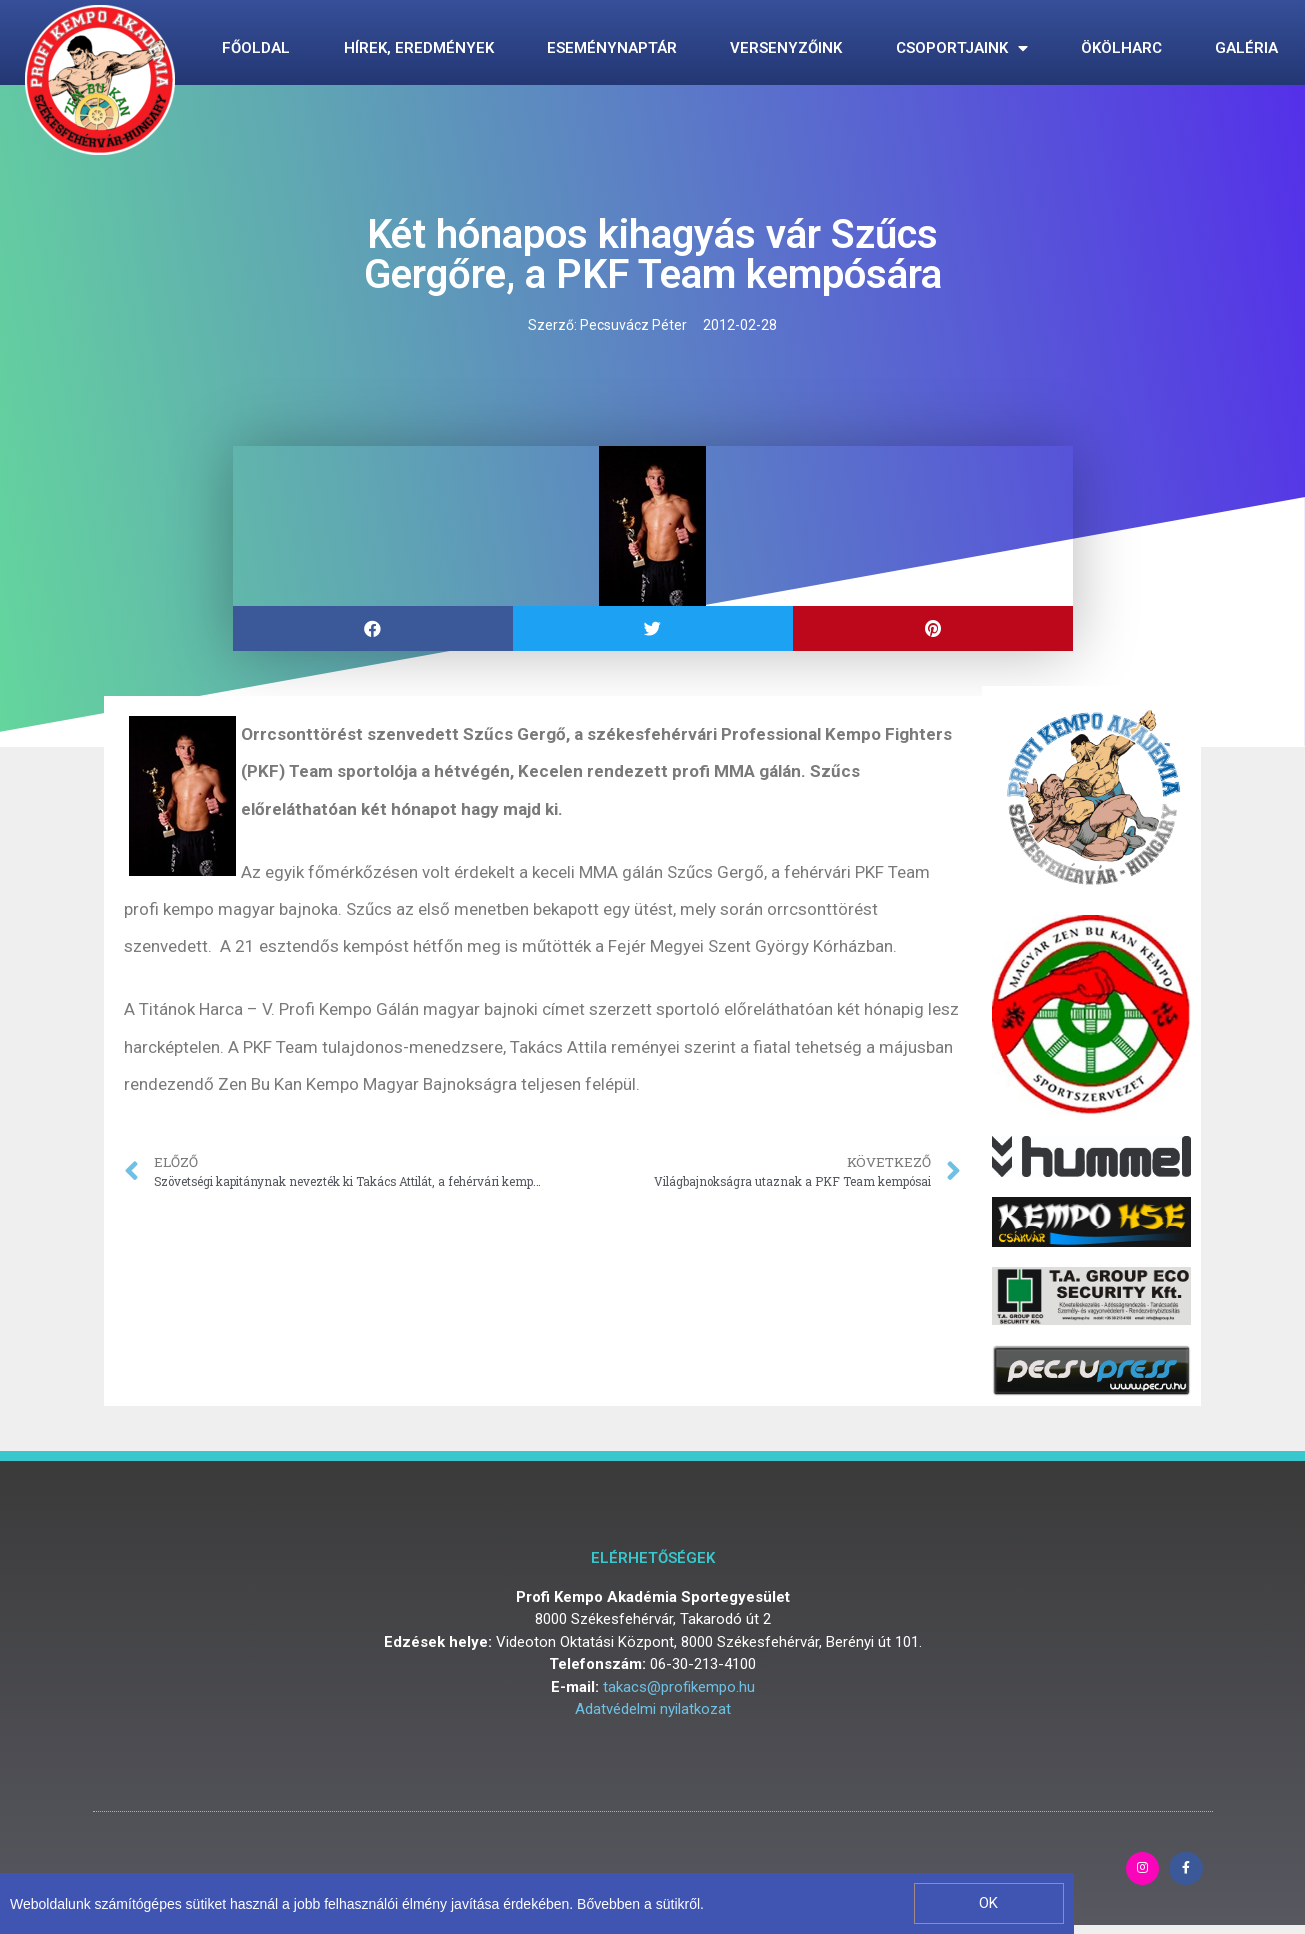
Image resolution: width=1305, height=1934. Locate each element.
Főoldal (256, 48)
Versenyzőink (786, 48)
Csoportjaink (962, 48)
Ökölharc (1121, 48)
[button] (989, 1903)
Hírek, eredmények (419, 48)
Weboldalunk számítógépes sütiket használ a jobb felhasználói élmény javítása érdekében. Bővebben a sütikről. (357, 1904)
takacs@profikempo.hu (679, 1687)
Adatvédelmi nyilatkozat (653, 1709)
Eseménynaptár (612, 48)
